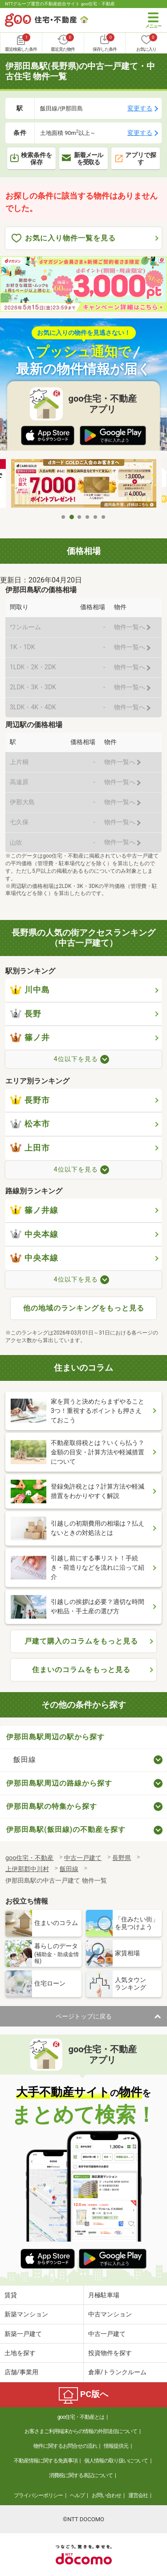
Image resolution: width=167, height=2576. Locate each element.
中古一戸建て (107, 2333)
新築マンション (26, 2314)
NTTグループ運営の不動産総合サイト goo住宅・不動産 (60, 3)
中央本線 (34, 1234)
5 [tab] (96, 517)
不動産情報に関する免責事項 (45, 2461)
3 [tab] (79, 517)
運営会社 (138, 2495)
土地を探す (20, 2352)
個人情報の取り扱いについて (116, 2461)
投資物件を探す (110, 2352)
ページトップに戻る (84, 2016)
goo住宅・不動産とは (80, 2417)
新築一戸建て (23, 2333)
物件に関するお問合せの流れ (65, 2446)
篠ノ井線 (34, 1210)
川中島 (30, 989)
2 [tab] (71, 517)
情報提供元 (116, 2446)
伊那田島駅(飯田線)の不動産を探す (66, 1829)
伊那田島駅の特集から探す (51, 1806)
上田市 (30, 1148)
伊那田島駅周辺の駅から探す (55, 1737)
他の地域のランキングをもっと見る (83, 1308)
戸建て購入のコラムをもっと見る (81, 1641)
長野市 (30, 1100)
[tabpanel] (83, 484)
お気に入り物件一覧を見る (64, 238)
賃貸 (10, 2295)
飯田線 (24, 1759)
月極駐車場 (103, 2295)
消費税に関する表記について (81, 2475)
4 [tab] (88, 517)
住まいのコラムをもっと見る (81, 1669)
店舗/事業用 (21, 2372)
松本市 (30, 1123)
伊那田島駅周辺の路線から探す (59, 1783)
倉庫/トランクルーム (117, 2372)
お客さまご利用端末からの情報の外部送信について (80, 2431)
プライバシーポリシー (38, 2495)
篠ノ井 (30, 1037)
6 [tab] (104, 517)
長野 (25, 1013)
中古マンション (110, 2314)
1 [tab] (63, 517)
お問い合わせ (106, 2495)
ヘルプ (77, 2495)
